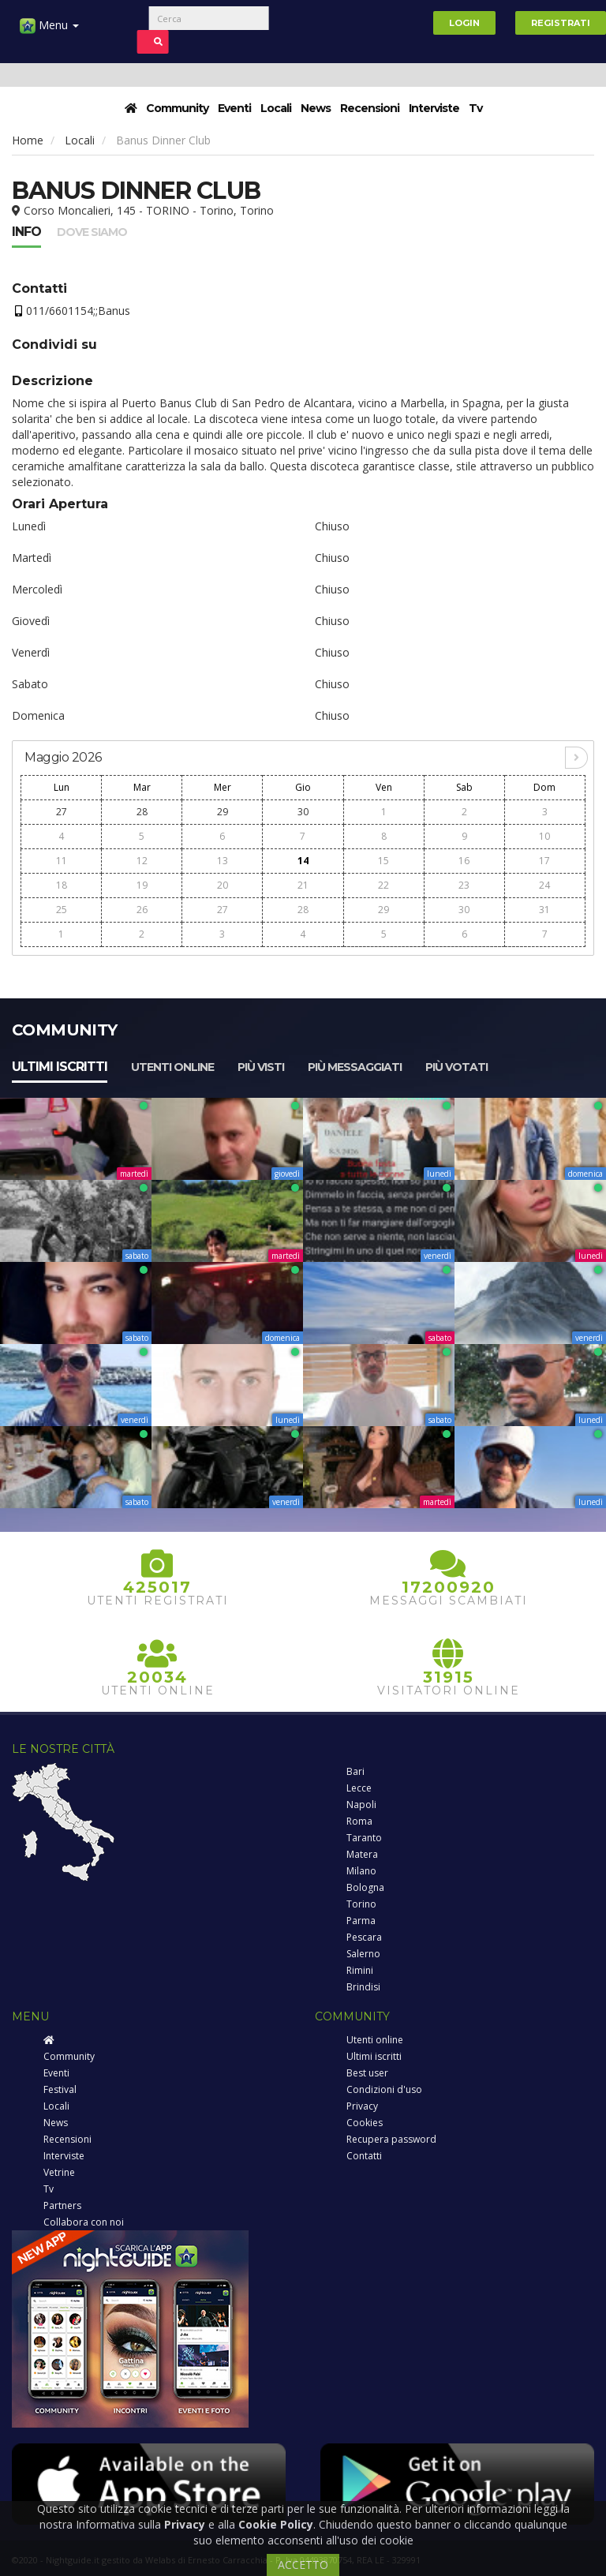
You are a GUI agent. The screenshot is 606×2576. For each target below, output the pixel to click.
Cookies (364, 2122)
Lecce (359, 1788)
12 (142, 860)
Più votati (456, 1067)
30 (303, 811)
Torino (361, 1904)
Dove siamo (92, 232)
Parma (361, 1920)
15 (383, 860)
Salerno (363, 1953)
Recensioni (369, 108)
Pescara (364, 1937)
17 (544, 860)
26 (142, 909)
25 (61, 909)
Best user (367, 2073)
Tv (475, 108)
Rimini (359, 1970)
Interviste (434, 108)
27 (61, 811)
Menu (49, 31)
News (316, 108)
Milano (361, 1871)
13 (222, 860)
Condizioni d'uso (384, 2089)
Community (177, 108)
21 (303, 885)
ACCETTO (303, 2564)
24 (544, 885)
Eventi (234, 108)
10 (544, 836)
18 (61, 885)
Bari (355, 1771)
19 (142, 885)
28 (142, 811)
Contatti (364, 2155)
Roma (359, 1821)
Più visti (261, 1067)
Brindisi (363, 1987)
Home (27, 140)
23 (463, 885)
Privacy (362, 2106)
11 (61, 860)
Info (26, 231)
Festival (60, 2089)
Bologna (365, 1887)
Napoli (361, 1804)
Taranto (364, 1837)
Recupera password (391, 2139)
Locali (275, 108)
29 (222, 811)
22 (383, 885)
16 (463, 860)
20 (222, 885)
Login (464, 22)
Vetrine (59, 2172)
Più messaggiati (355, 1067)
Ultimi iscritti (59, 1066)
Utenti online (172, 1067)
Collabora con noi (83, 2222)
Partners (62, 2205)
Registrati (560, 22)
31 (544, 909)
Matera (362, 1854)
